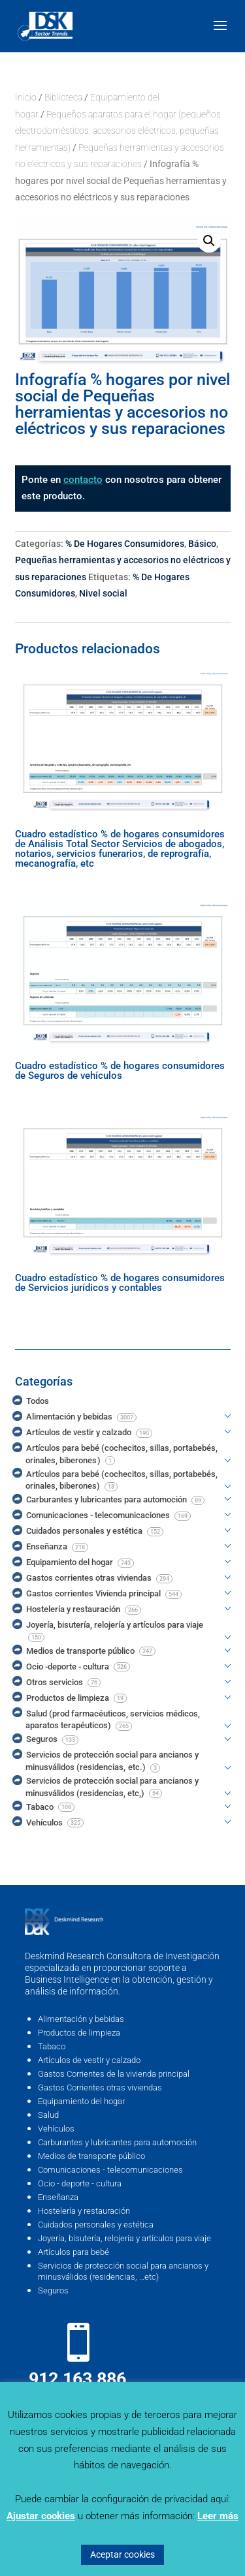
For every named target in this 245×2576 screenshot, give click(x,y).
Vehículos (56, 2129)
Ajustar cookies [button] (41, 2516)
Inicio (26, 97)
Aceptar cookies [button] (122, 2554)
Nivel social (103, 593)
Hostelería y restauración (84, 2211)
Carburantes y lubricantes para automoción (117, 2142)
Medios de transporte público (91, 2156)
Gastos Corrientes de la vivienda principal (113, 2074)
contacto (83, 480)
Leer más (217, 2516)
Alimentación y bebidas (81, 2019)
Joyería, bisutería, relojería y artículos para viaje (124, 2238)
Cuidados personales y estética (96, 2224)
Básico (202, 543)
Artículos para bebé (73, 2252)
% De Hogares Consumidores (124, 543)
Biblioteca (63, 97)
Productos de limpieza (79, 2033)
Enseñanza (58, 2197)
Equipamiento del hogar (81, 2101)
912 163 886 (77, 2378)
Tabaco (51, 2046)
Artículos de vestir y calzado (89, 2060)
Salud (48, 2115)
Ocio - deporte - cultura (80, 2183)
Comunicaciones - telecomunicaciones (110, 2170)
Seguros (53, 2290)
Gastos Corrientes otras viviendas (100, 2087)
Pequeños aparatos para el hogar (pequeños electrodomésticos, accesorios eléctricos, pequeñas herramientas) (118, 131)
